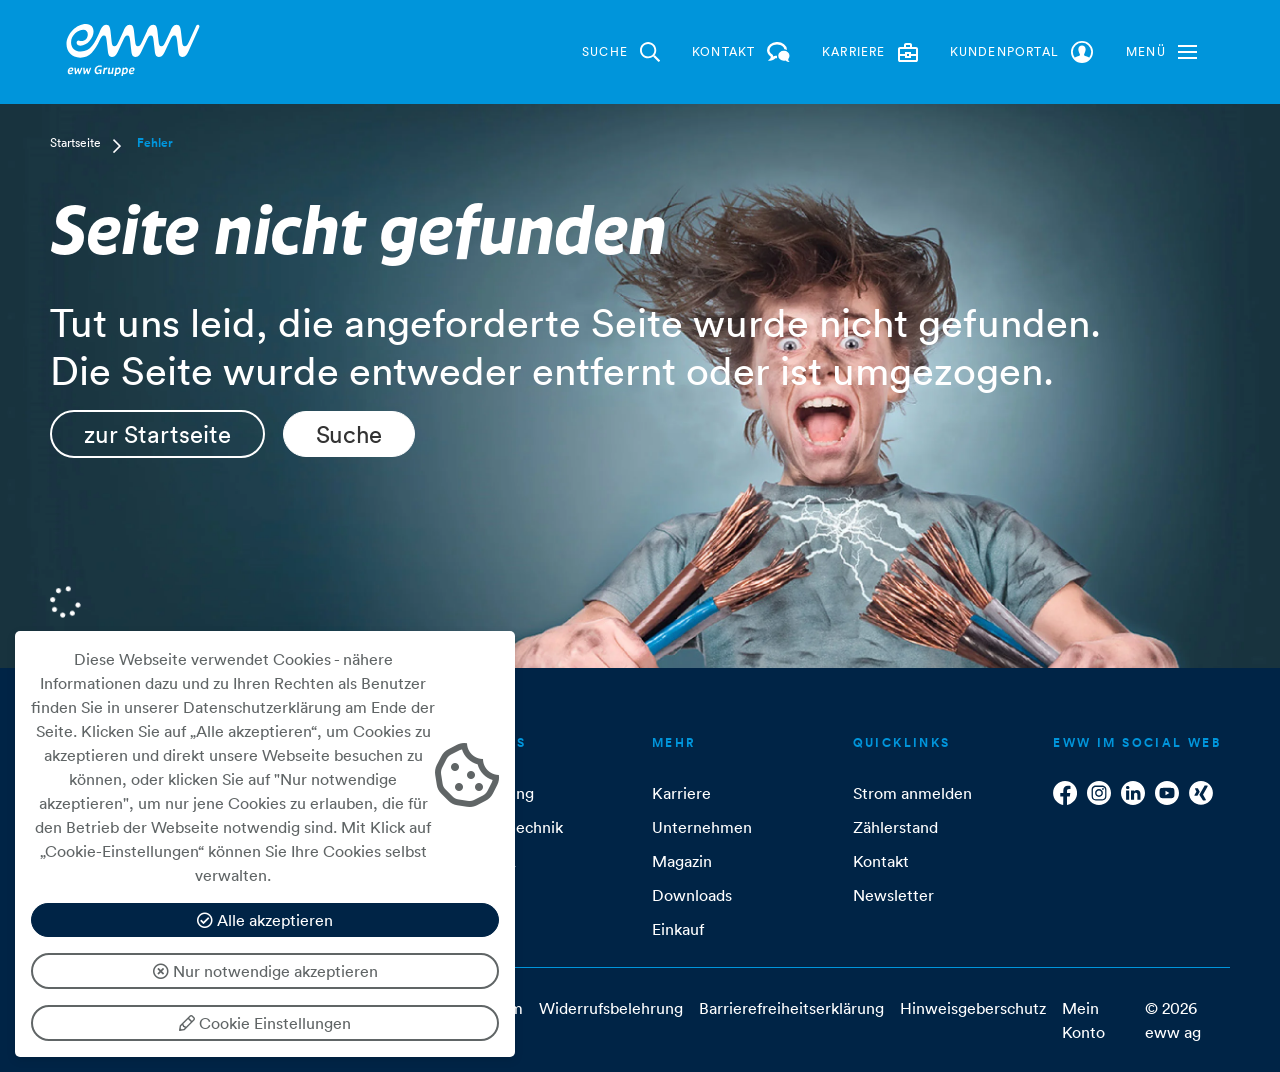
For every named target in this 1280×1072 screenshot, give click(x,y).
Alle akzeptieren (265, 920)
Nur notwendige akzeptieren (265, 971)
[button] (1161, 52)
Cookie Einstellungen (265, 1023)
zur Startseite (157, 434)
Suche (349, 434)
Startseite (75, 142)
